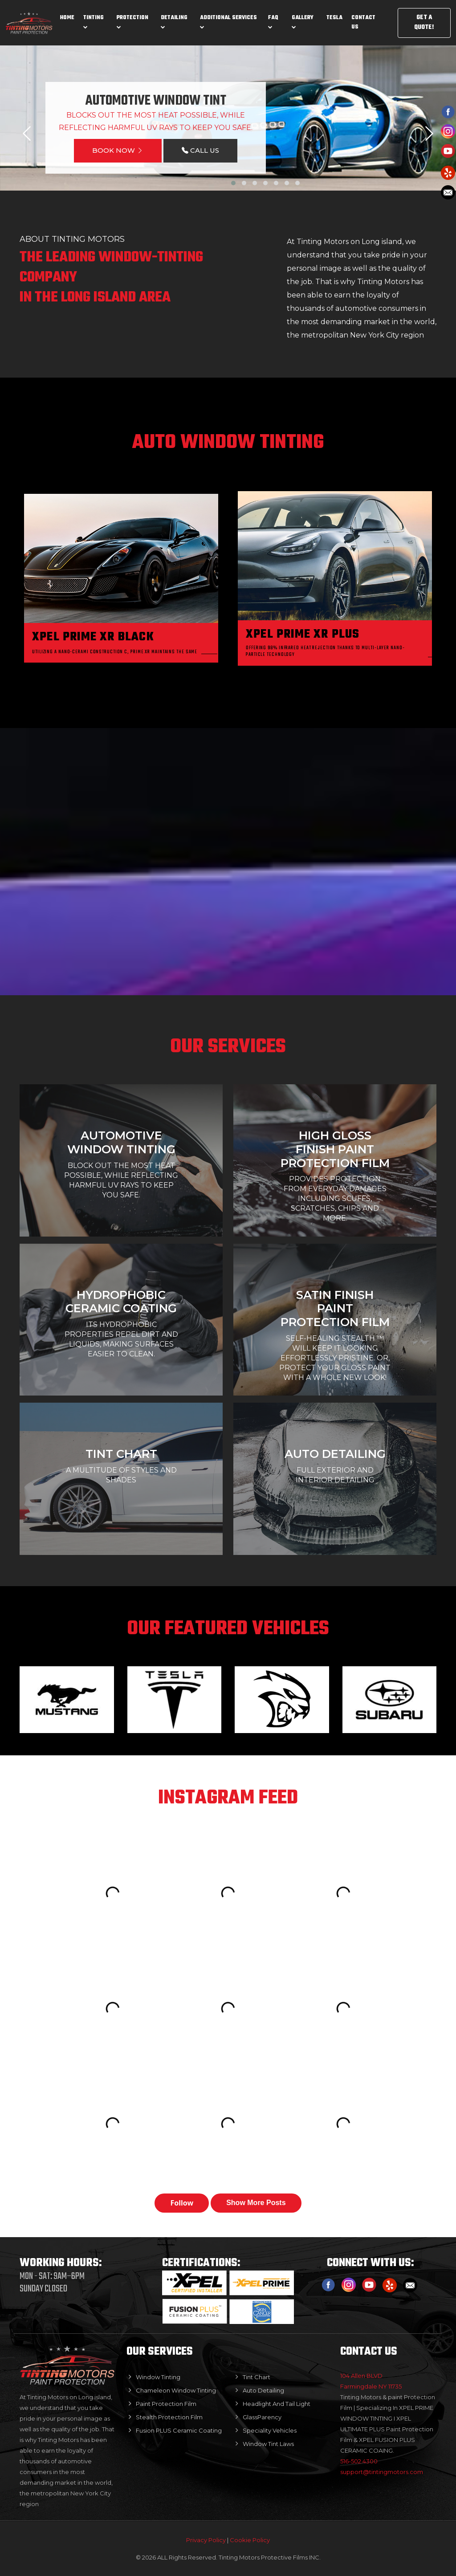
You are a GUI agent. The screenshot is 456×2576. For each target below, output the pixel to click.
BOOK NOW (117, 150)
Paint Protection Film (166, 2403)
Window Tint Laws (268, 2443)
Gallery (303, 21)
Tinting (93, 21)
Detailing (174, 21)
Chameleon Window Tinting (176, 2390)
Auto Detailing (263, 2390)
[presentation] (27, 134)
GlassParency (262, 2417)
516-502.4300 (359, 2461)
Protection (132, 21)
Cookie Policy (250, 2539)
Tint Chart (256, 2377)
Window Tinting (158, 2377)
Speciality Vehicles (270, 2430)
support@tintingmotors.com (381, 2471)
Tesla (334, 17)
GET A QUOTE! (424, 23)
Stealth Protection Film (169, 2417)
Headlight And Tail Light (276, 2403)
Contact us (363, 22)
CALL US (200, 150)
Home (67, 17)
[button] (233, 183)
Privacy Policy (206, 2539)
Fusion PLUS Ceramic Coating (179, 2430)
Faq (273, 21)
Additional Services (228, 21)
